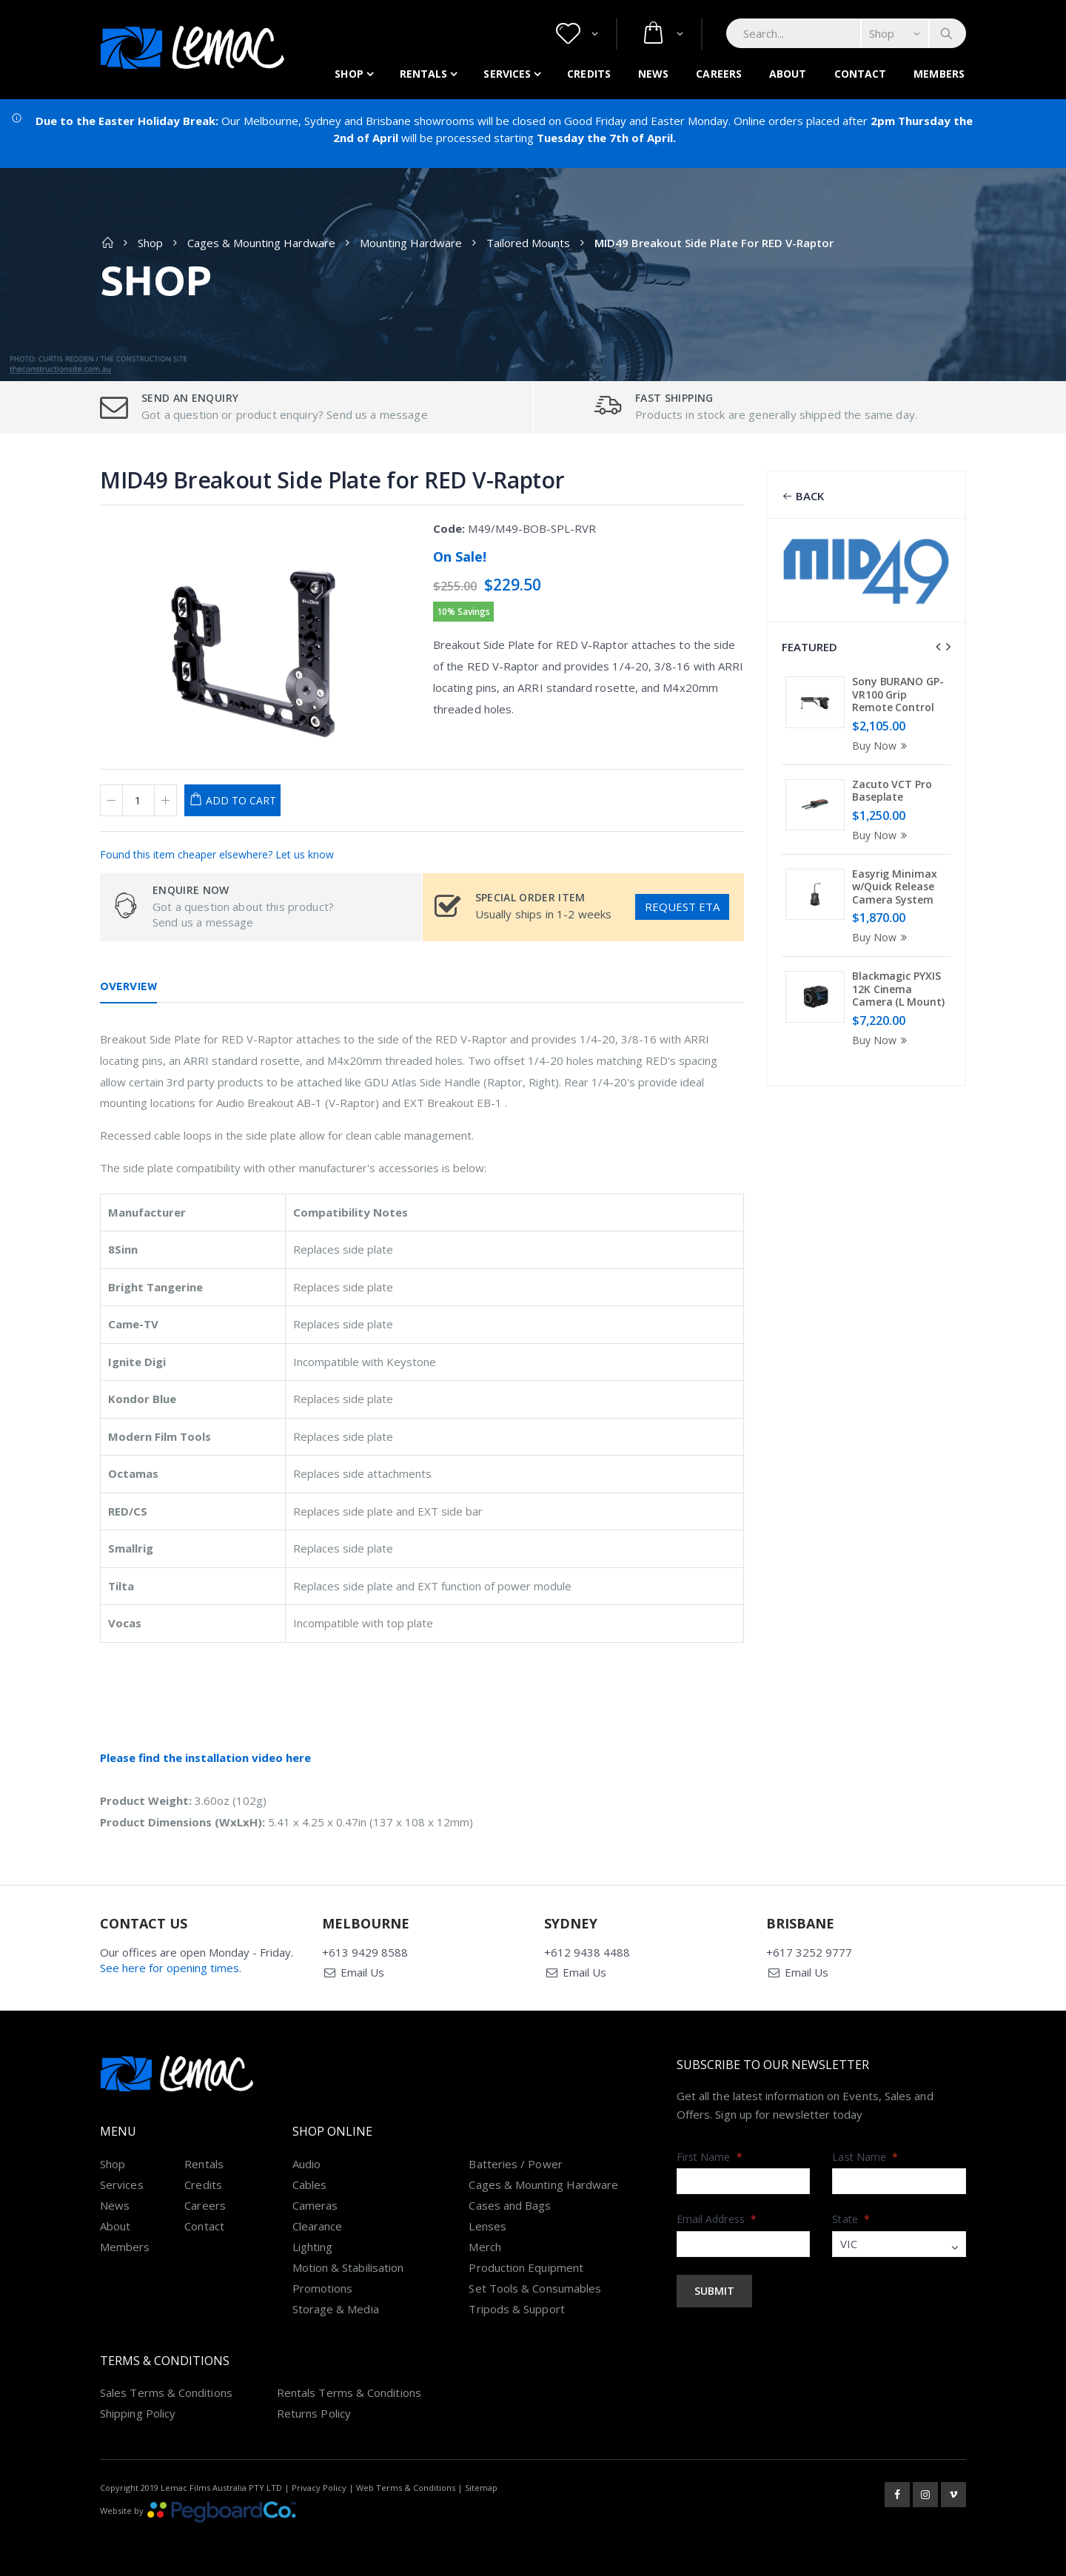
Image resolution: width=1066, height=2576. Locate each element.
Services (507, 74)
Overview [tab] (128, 986)
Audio (306, 2163)
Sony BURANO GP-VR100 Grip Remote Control (898, 694)
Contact (860, 74)
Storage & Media (335, 2308)
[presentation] (938, 646)
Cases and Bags (510, 2205)
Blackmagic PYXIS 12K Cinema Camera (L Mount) (898, 989)
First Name (709, 2157)
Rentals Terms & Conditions (349, 2392)
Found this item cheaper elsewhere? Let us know (217, 854)
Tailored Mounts (528, 242)
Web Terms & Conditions (405, 2487)
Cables (309, 2184)
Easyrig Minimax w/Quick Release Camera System (894, 887)
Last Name (865, 2157)
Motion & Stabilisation (348, 2267)
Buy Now (881, 746)
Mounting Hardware (411, 242)
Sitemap (481, 2487)
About (788, 74)
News (653, 74)
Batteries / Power (515, 2163)
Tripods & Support (516, 2308)
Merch (484, 2246)
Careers (719, 74)
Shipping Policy (137, 2413)
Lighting (312, 2246)
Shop (349, 74)
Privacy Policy (319, 2487)
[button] (577, 34)
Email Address (717, 2219)
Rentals (424, 74)
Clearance (317, 2226)
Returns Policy (314, 2413)
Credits (589, 74)
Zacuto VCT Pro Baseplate (892, 790)
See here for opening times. (170, 1967)
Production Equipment (526, 2267)
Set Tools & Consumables (535, 2288)
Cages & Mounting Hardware (261, 242)
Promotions (322, 2288)
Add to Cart (241, 800)
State (851, 2219)
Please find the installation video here (205, 1757)
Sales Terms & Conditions (166, 2392)
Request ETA (682, 906)
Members (939, 74)
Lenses (487, 2226)
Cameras (315, 2205)
